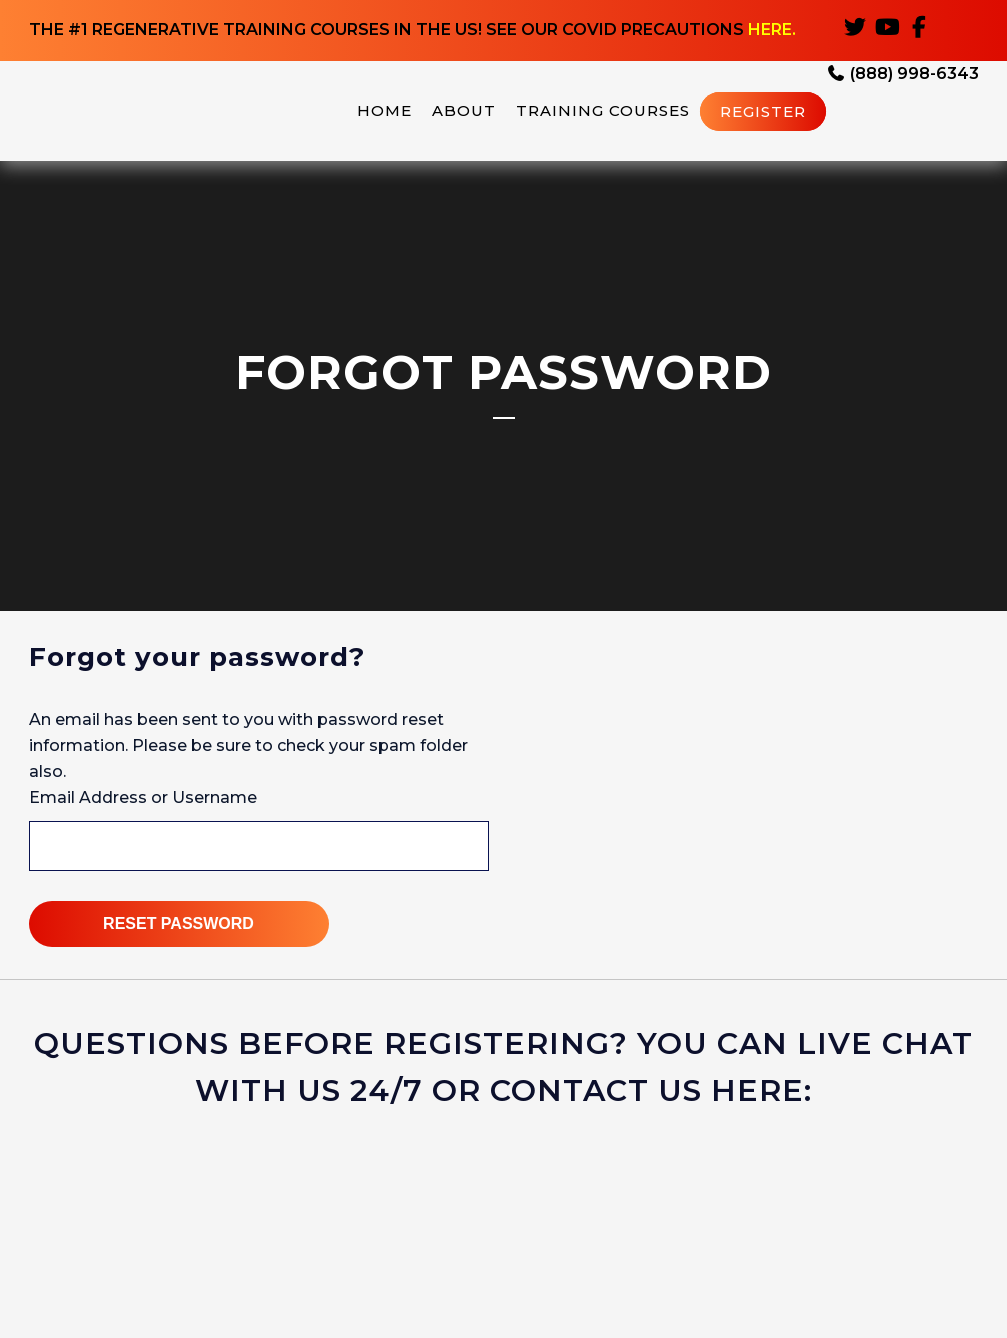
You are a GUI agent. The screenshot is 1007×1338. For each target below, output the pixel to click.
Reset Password (178, 923)
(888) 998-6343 (902, 75)
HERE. (772, 30)
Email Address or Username (143, 797)
